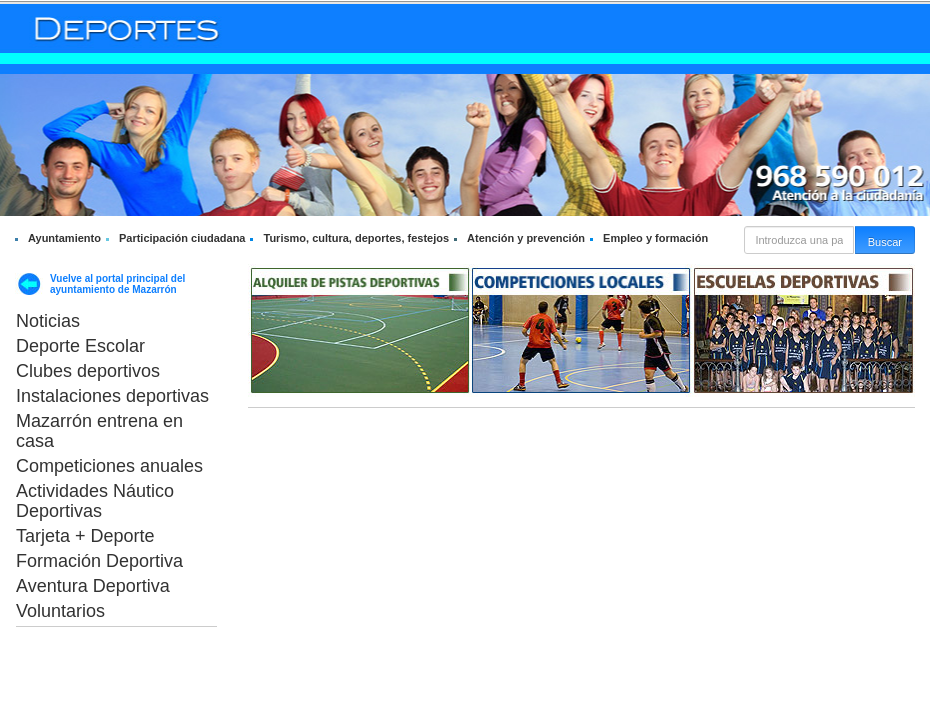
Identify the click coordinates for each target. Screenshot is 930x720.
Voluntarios (60, 611)
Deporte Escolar (80, 346)
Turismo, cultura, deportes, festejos (356, 238)
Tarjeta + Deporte (85, 536)
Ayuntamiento (64, 238)
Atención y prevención (526, 238)
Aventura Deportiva (93, 586)
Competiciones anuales (109, 466)
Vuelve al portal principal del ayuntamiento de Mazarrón (117, 284)
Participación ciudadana (182, 238)
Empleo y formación (655, 238)
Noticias (48, 321)
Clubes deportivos (88, 371)
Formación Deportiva (99, 561)
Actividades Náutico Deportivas (95, 501)
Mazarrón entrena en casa (99, 431)
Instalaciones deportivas (112, 396)
